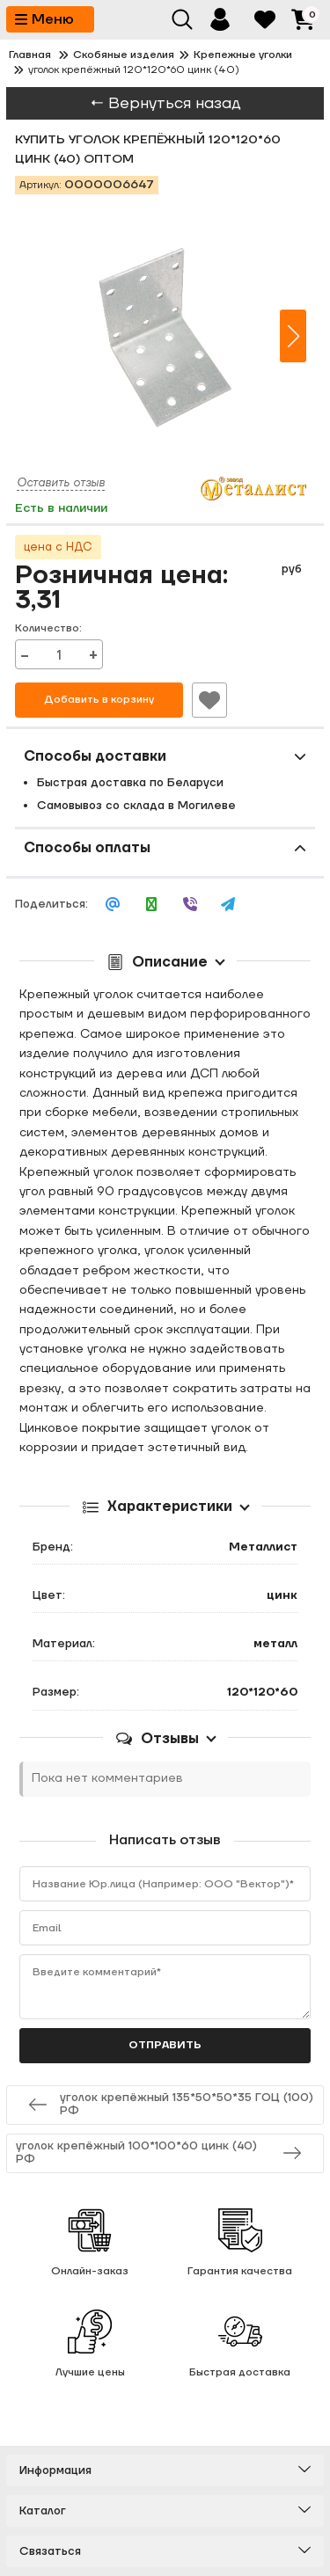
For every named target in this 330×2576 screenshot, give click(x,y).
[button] (293, 336)
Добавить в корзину (99, 699)
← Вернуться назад (165, 103)
